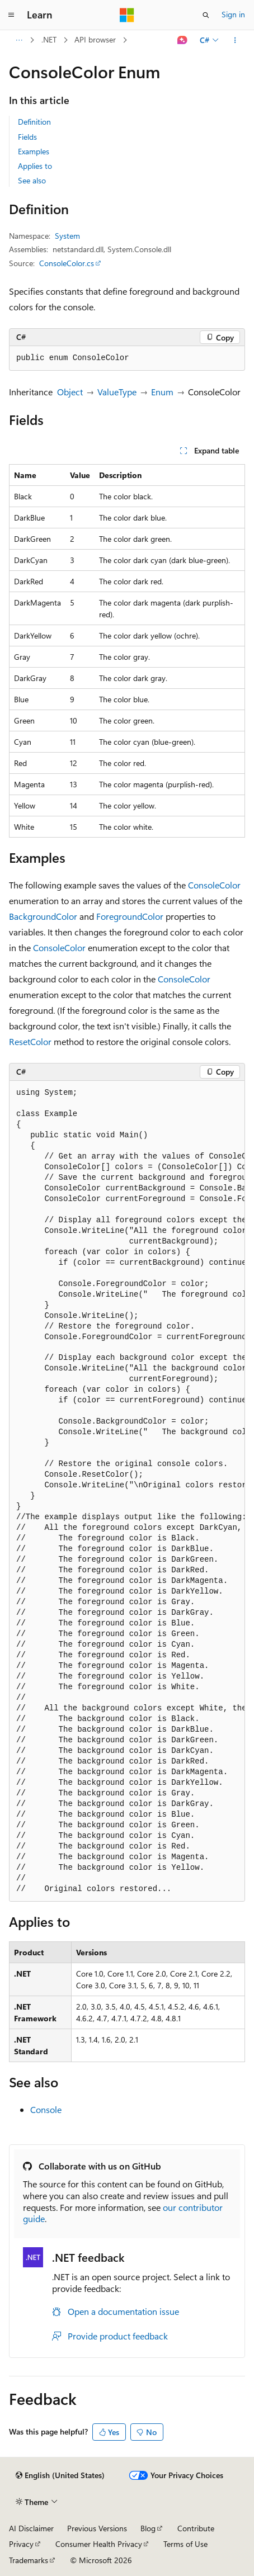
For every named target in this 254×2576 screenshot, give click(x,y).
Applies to (35, 165)
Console (46, 2109)
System (67, 235)
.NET (49, 39)
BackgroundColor (43, 916)
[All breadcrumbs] (19, 40)
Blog (148, 2528)
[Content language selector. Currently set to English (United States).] (60, 2475)
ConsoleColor (214, 885)
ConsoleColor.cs (66, 263)
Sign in (233, 14)
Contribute (195, 2528)
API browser (95, 39)
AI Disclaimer (31, 2528)
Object (70, 392)
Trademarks (28, 2560)
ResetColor (30, 1041)
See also (32, 180)
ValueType (117, 392)
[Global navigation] (11, 15)
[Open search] (206, 15)
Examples (33, 151)
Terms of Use (185, 2544)
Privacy (21, 2544)
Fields (27, 136)
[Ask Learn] (183, 40)
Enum (162, 392)
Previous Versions (97, 2528)
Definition (34, 121)
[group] (127, 1491)
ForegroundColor (129, 916)
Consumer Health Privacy (98, 2544)
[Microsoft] (127, 15)
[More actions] (235, 40)
